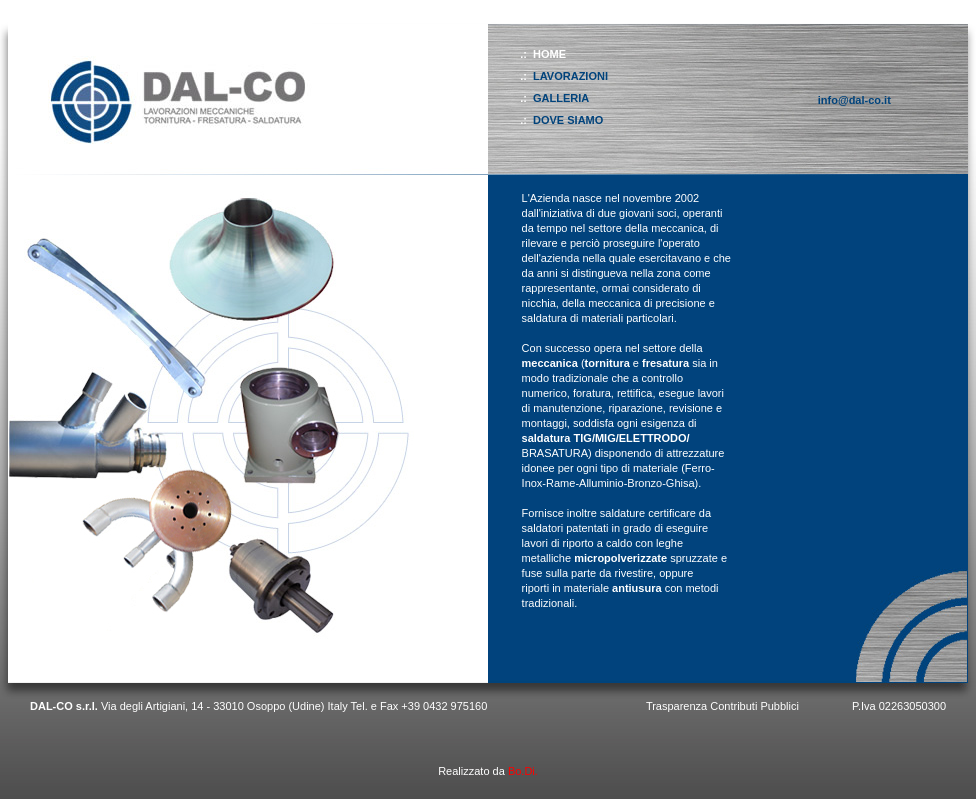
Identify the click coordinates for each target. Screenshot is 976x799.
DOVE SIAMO (568, 120)
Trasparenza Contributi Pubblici (722, 706)
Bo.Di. (523, 771)
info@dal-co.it (854, 100)
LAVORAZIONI (570, 76)
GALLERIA (561, 98)
